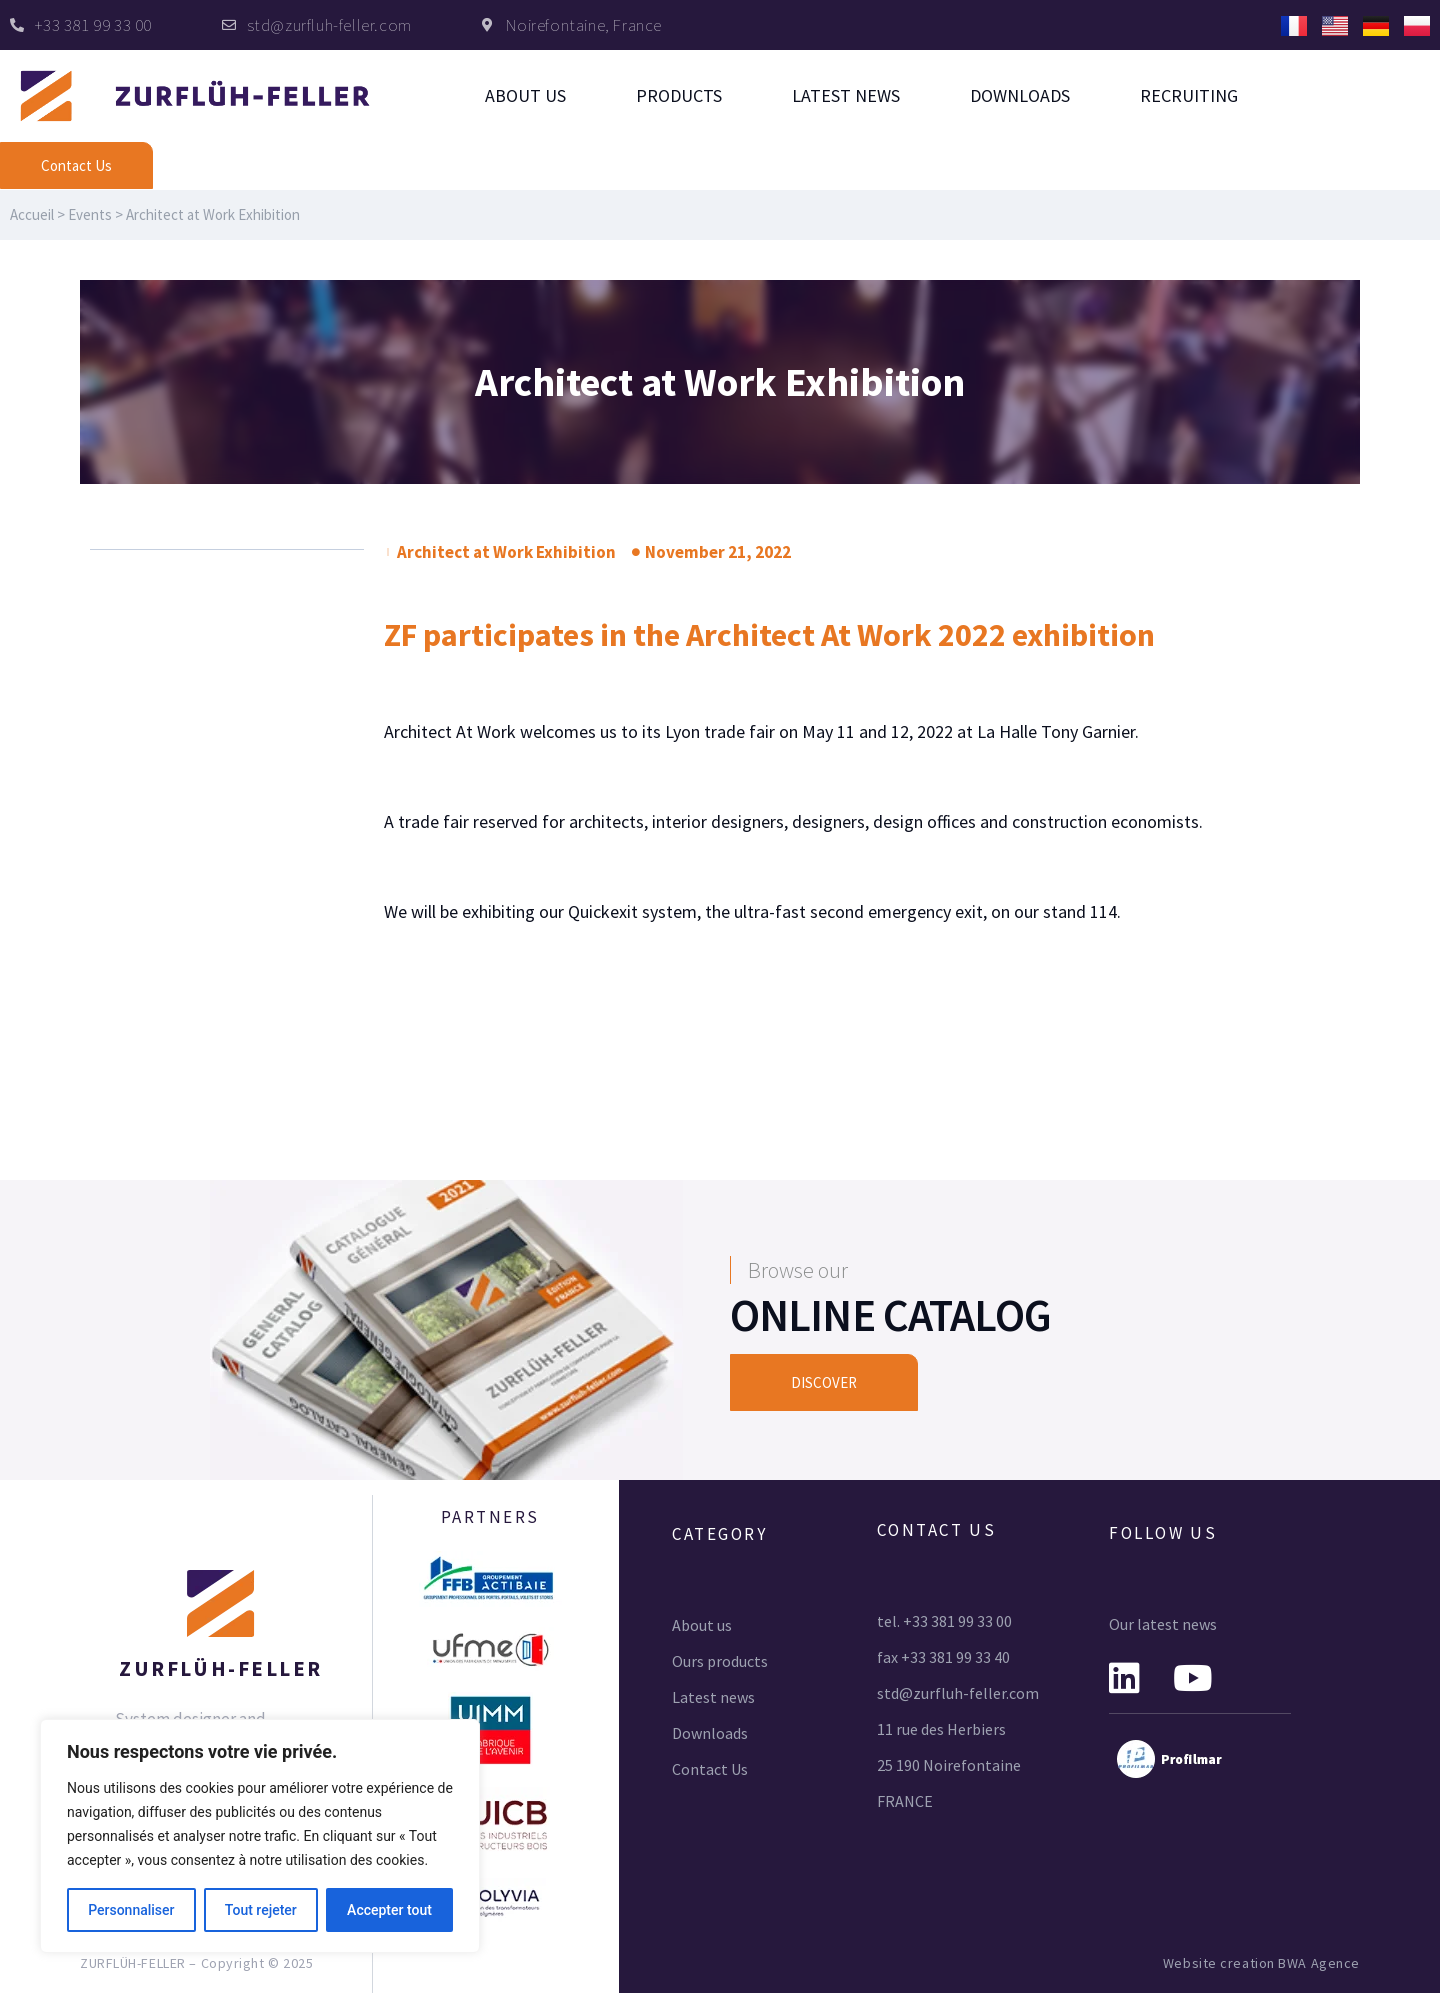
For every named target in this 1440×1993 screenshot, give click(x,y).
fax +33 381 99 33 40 (943, 1657)
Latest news (846, 95)
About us (525, 95)
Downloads (1020, 95)
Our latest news (1163, 1624)
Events (90, 214)
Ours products (720, 1661)
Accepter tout (389, 1910)
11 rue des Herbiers (941, 1729)
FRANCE (905, 1801)
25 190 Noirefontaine (949, 1765)
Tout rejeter (261, 1910)
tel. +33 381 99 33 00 (944, 1621)
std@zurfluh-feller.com (958, 1693)
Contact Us (710, 1769)
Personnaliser (131, 1910)
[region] (260, 1836)
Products (679, 95)
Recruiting (1189, 95)
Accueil (32, 214)
